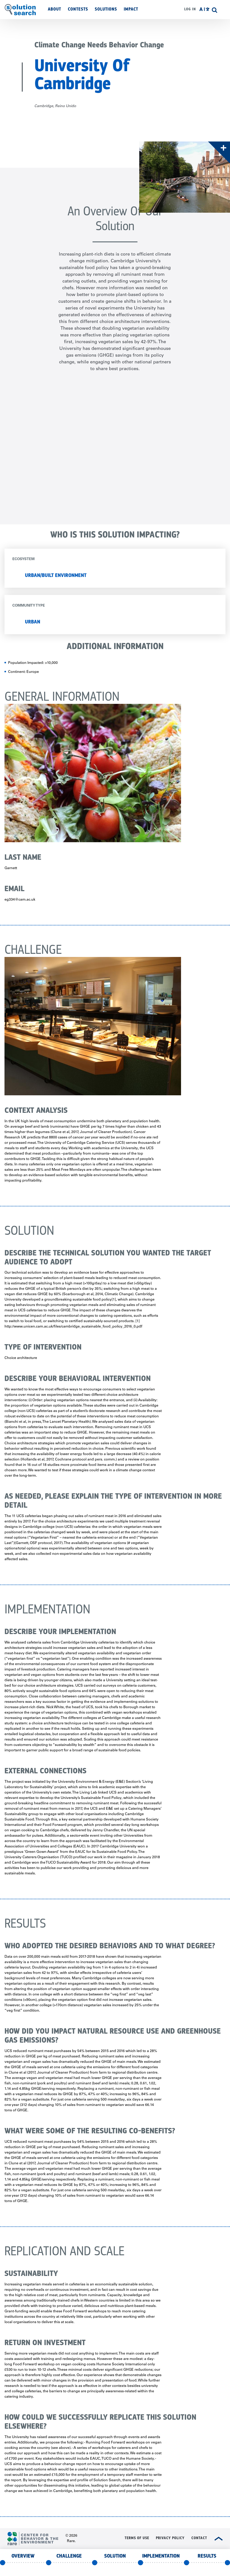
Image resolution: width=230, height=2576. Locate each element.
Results (207, 2555)
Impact (131, 9)
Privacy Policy (170, 2538)
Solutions (106, 9)
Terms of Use (137, 2538)
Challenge (69, 2555)
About (54, 9)
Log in (190, 9)
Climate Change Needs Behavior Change (99, 45)
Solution (115, 2555)
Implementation (161, 2555)
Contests (78, 9)
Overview (23, 2555)
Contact (199, 2538)
